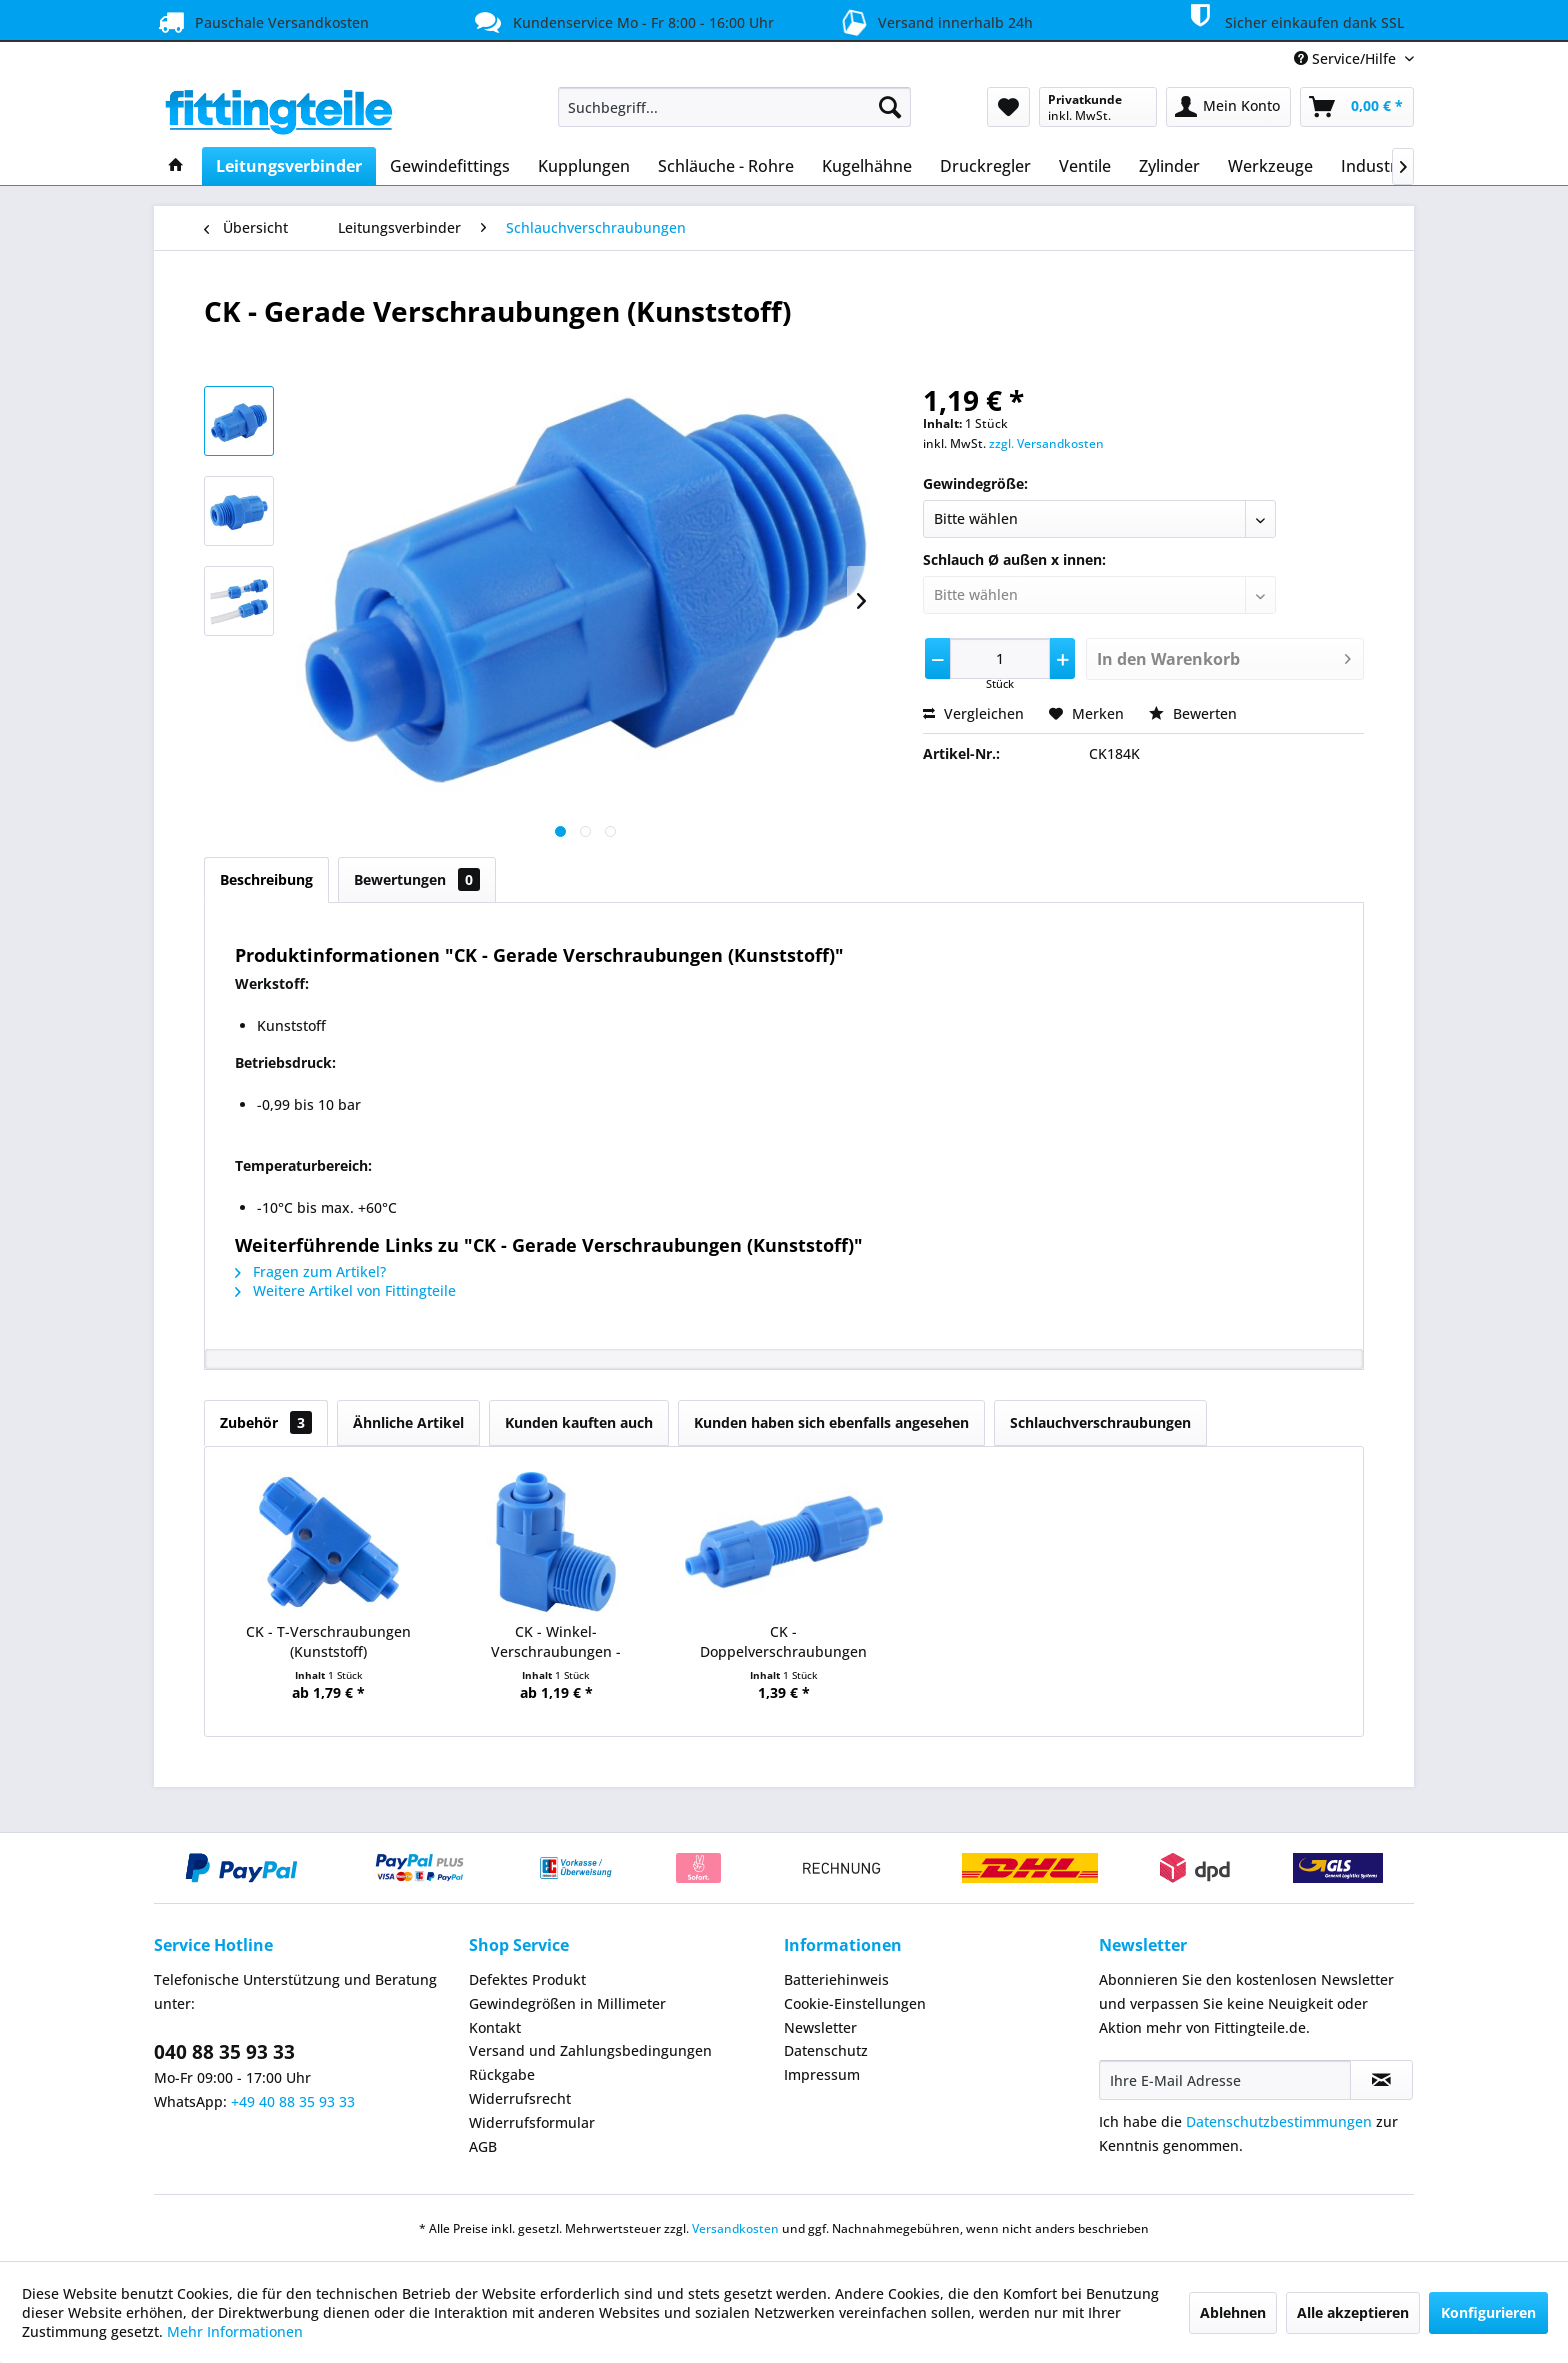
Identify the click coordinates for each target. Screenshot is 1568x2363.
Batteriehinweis (836, 1979)
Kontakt (495, 2027)
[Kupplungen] (584, 166)
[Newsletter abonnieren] (1381, 2080)
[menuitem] (734, 107)
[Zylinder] (1169, 166)
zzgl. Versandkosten (1046, 443)
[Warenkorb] (1357, 107)
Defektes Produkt (527, 1979)
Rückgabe (502, 2074)
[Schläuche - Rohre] (726, 166)
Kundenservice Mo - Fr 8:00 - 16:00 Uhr (622, 22)
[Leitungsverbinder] (289, 166)
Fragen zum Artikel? (310, 1271)
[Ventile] (1085, 166)
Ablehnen (1233, 2312)
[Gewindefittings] (450, 166)
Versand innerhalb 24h (932, 20)
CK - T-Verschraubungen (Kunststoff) (328, 1641)
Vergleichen (973, 713)
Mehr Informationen (235, 2331)
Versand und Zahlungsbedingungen (590, 2050)
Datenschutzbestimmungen (1279, 2121)
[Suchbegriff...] (734, 107)
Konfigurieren (1488, 2312)
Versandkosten (735, 2228)
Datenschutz (826, 2050)
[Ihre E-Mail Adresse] (1225, 2080)
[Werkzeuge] (1270, 166)
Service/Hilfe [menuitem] (1347, 58)
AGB (483, 2146)
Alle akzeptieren (1353, 2312)
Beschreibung (266, 879)
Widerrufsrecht (520, 2098)
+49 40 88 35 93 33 (293, 2101)
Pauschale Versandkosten (261, 22)
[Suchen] (890, 107)
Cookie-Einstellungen (855, 2003)
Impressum (822, 2074)
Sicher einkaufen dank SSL (1293, 19)
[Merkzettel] (1008, 107)
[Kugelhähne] (867, 166)
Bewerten (1193, 713)
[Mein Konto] (1228, 107)
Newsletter (820, 2027)
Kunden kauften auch (579, 1422)
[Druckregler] (985, 166)
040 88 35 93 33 (224, 2052)
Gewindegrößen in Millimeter (567, 2003)
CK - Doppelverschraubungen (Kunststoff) (783, 1642)
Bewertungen (417, 879)
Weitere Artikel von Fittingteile (345, 1290)
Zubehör (266, 1422)
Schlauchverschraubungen (1100, 1422)
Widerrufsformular (532, 2122)
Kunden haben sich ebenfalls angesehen (831, 1422)
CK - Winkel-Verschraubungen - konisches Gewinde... (556, 1642)
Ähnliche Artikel (408, 1422)
